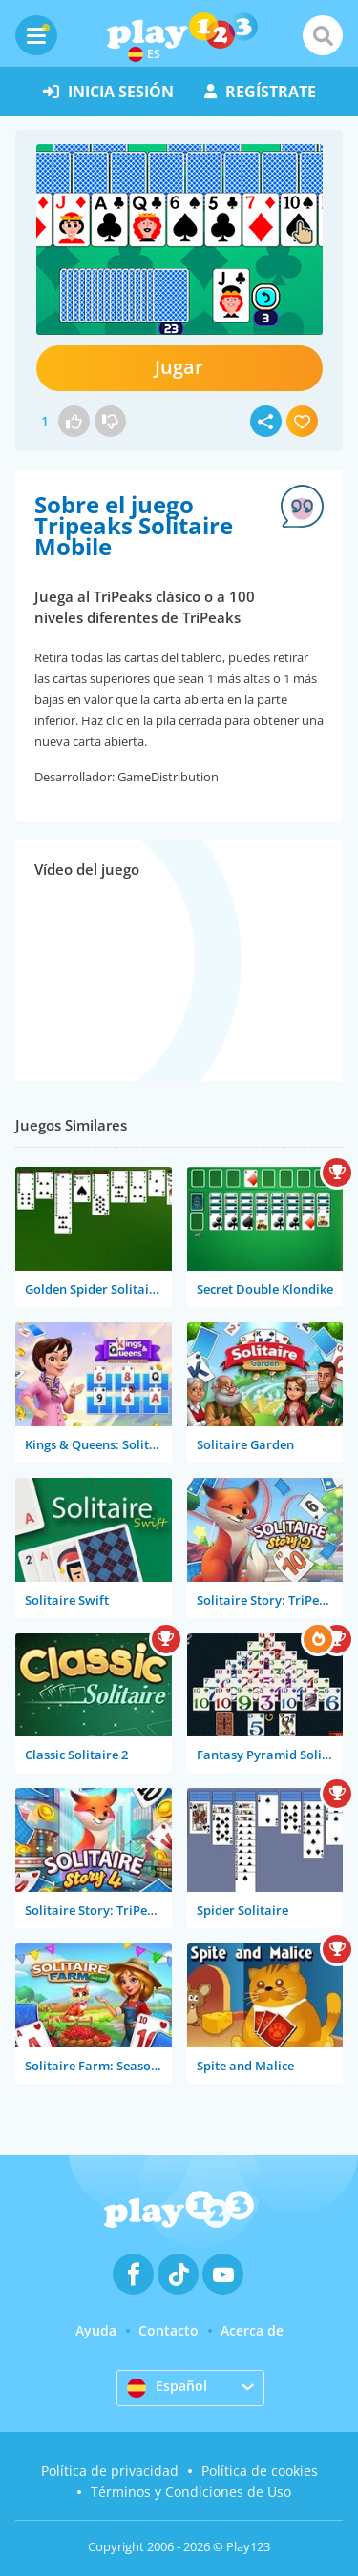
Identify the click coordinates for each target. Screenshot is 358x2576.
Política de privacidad (110, 2471)
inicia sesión (108, 91)
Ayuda (95, 2330)
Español (167, 2387)
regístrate (260, 91)
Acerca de (252, 2330)
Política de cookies (259, 2471)
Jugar (179, 367)
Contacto (168, 2330)
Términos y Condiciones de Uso (191, 2492)
